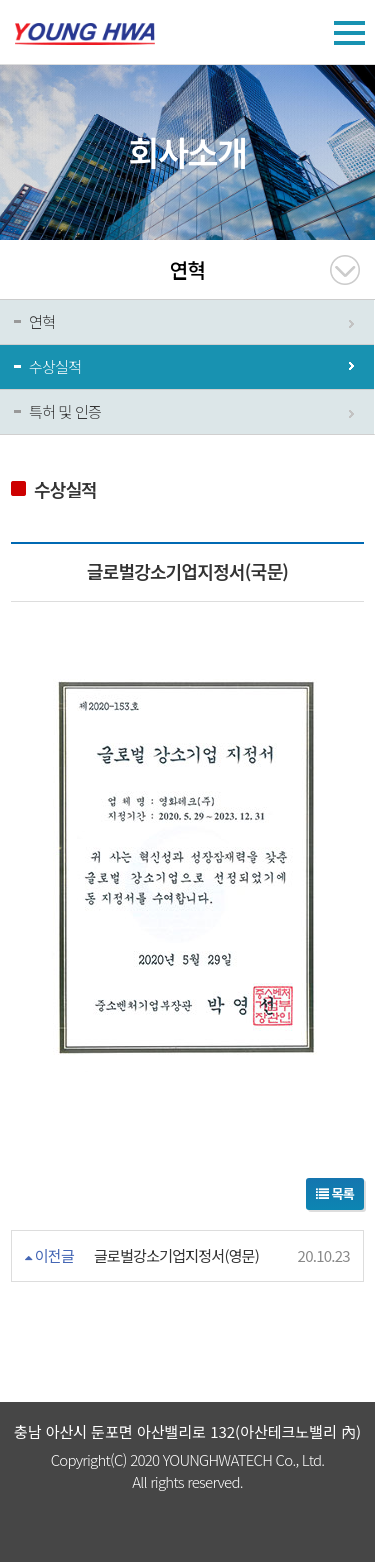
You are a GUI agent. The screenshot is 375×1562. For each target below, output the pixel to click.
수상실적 (55, 366)
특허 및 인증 (65, 411)
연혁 (42, 321)
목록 (335, 1193)
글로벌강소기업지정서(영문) (176, 1255)
